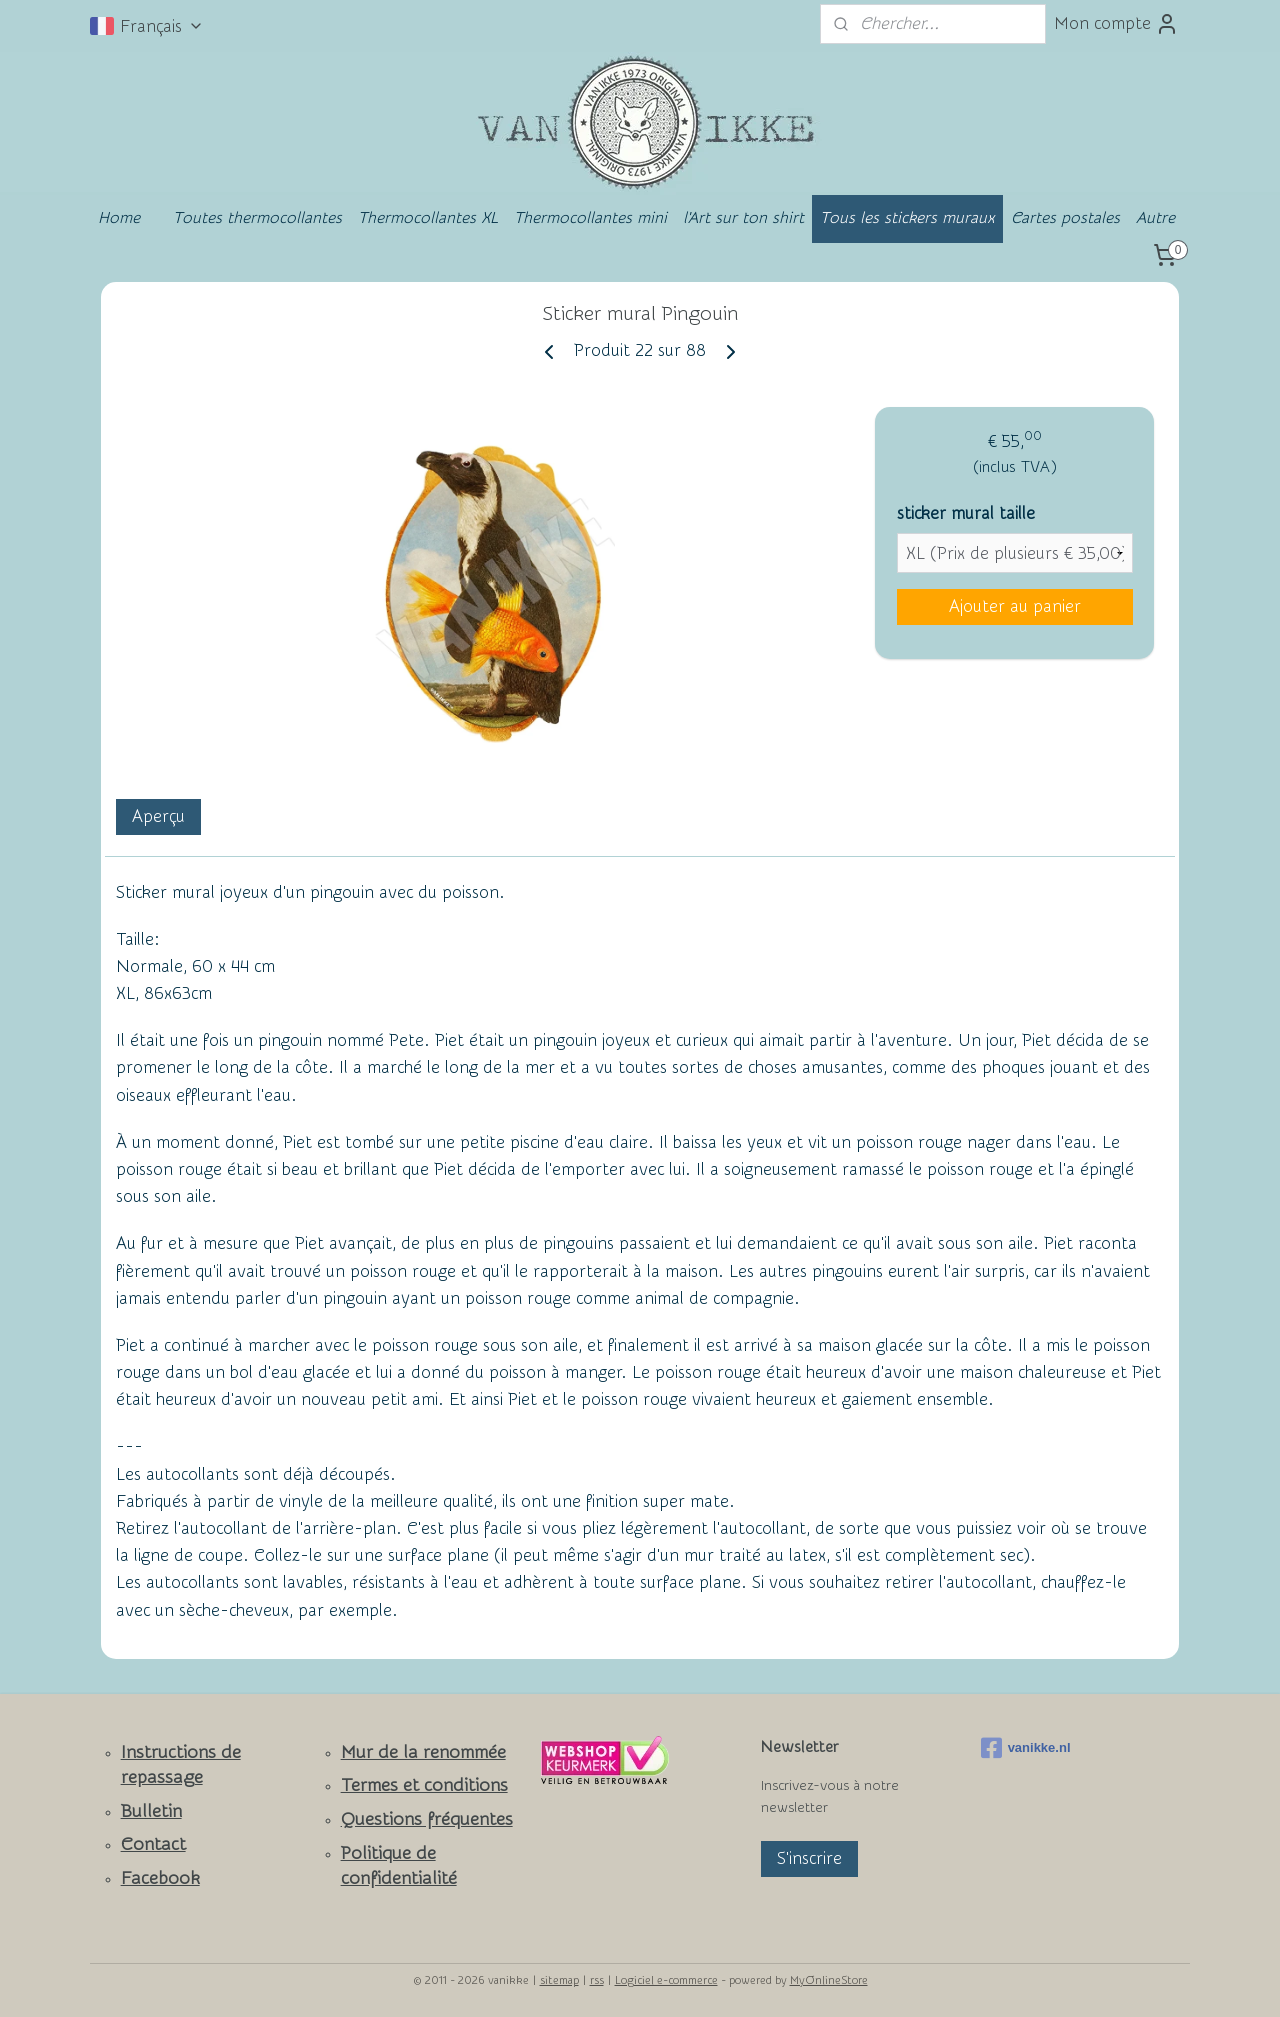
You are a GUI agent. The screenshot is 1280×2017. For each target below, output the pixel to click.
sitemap (559, 1980)
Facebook (160, 1878)
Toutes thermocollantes (257, 218)
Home (119, 218)
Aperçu (158, 816)
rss (597, 1980)
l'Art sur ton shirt (743, 218)
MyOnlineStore (829, 1980)
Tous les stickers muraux (907, 218)
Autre (1155, 218)
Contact (153, 1844)
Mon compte (1116, 24)
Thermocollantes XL (428, 218)
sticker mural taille (966, 513)
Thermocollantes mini (590, 218)
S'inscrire (809, 1858)
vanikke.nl (1026, 1748)
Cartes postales (1065, 218)
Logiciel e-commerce (666, 1980)
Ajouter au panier (1015, 606)
